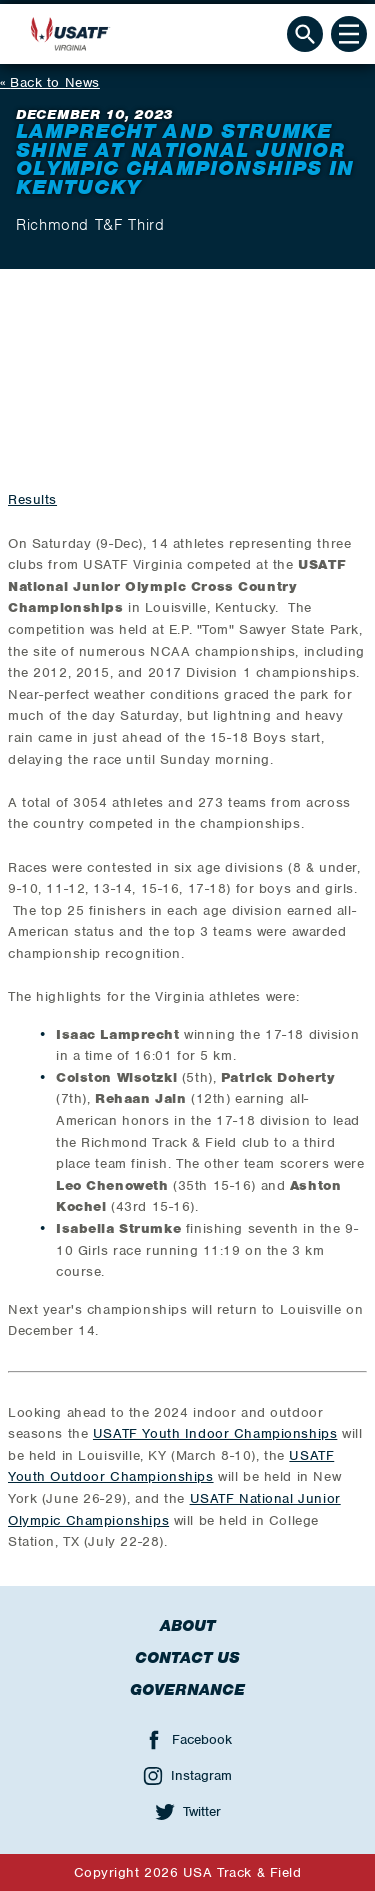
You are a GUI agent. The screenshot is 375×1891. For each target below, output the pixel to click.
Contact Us (187, 1658)
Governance (187, 1690)
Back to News (55, 82)
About (187, 1626)
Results (32, 499)
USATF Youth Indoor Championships (215, 1433)
